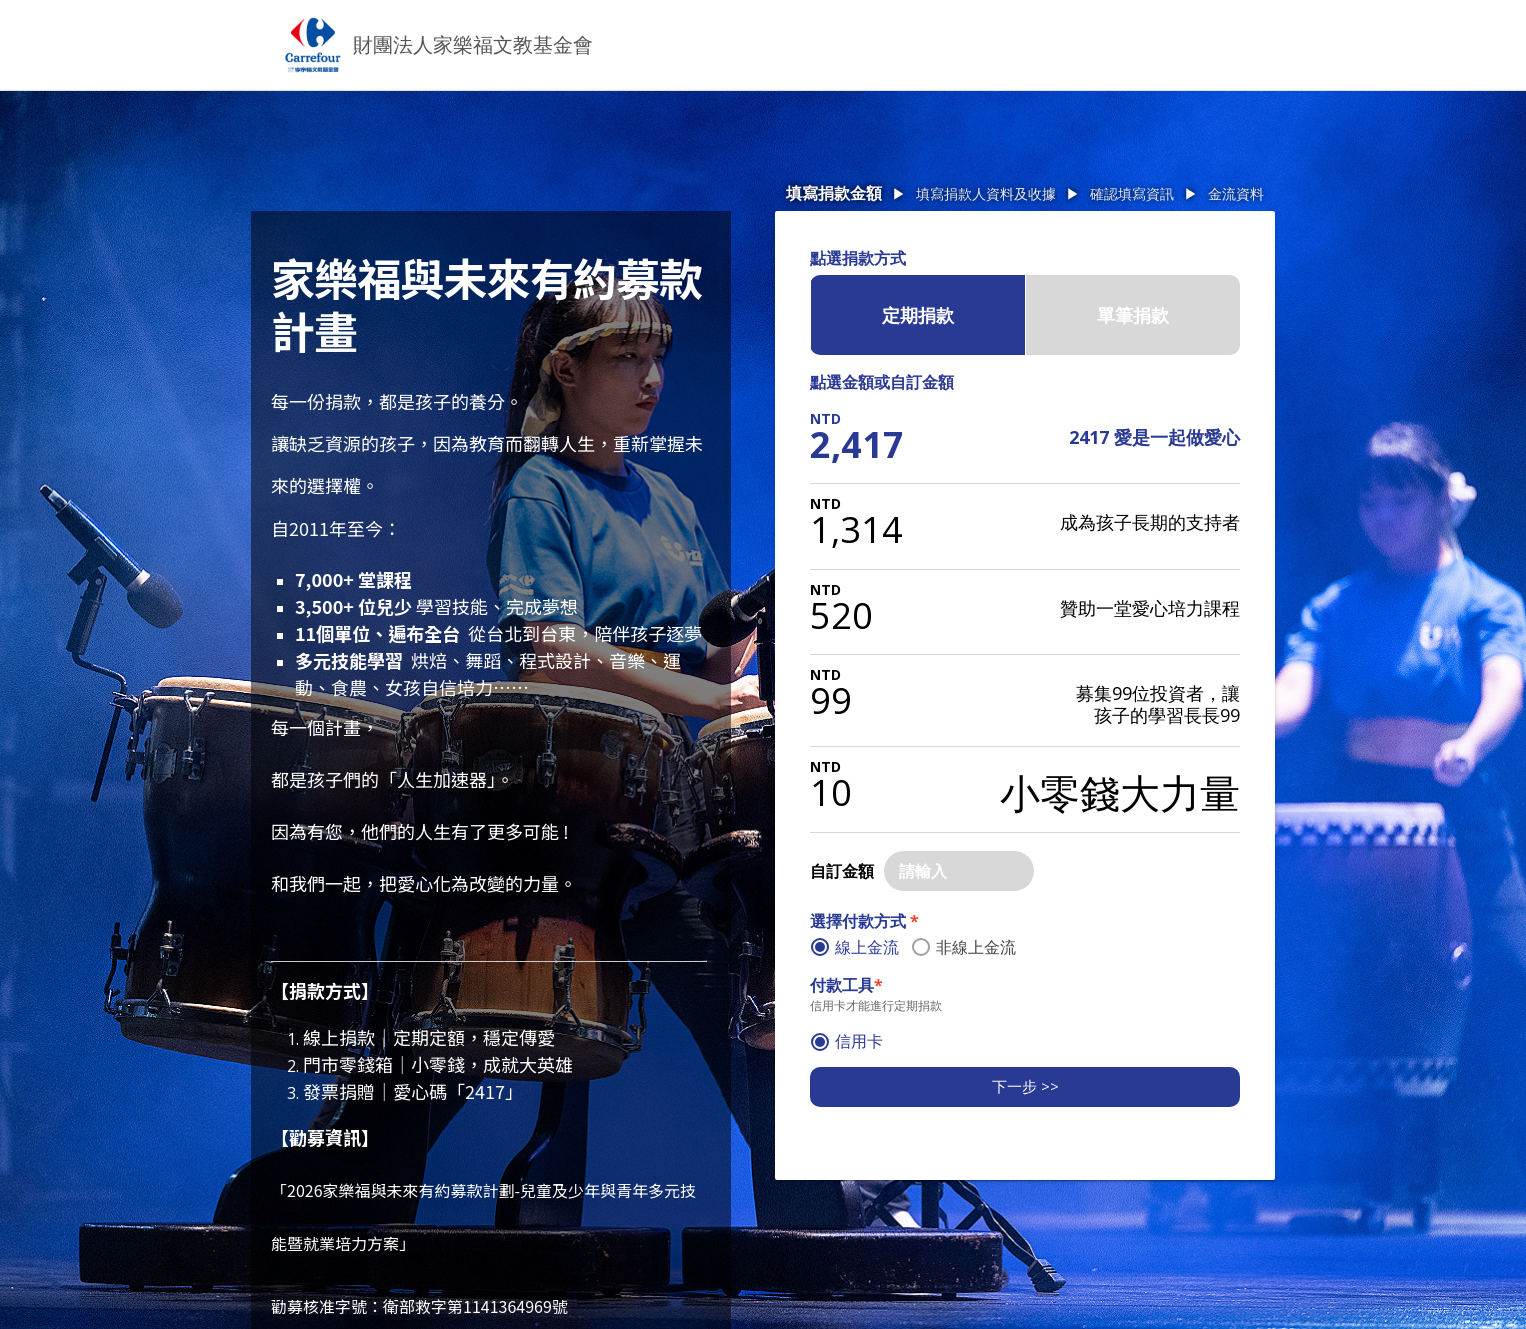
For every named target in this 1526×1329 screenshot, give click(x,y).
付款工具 (846, 985)
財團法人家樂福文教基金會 (473, 44)
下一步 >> (1025, 1086)
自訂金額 (842, 871)
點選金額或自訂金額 (882, 382)
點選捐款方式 (858, 258)
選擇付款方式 (864, 921)
